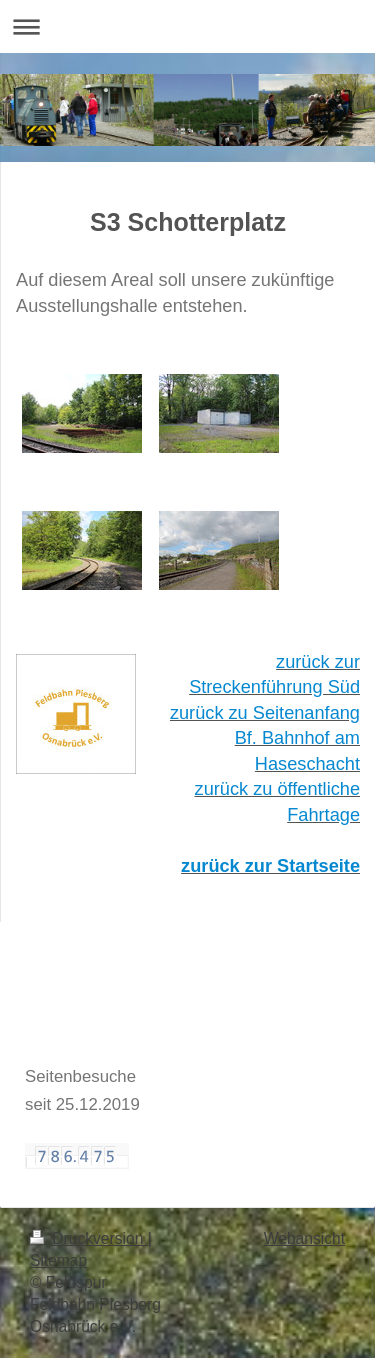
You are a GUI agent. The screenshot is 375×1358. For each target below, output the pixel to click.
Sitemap (58, 1260)
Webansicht (304, 1238)
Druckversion (89, 1238)
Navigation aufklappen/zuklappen (187, 26)
